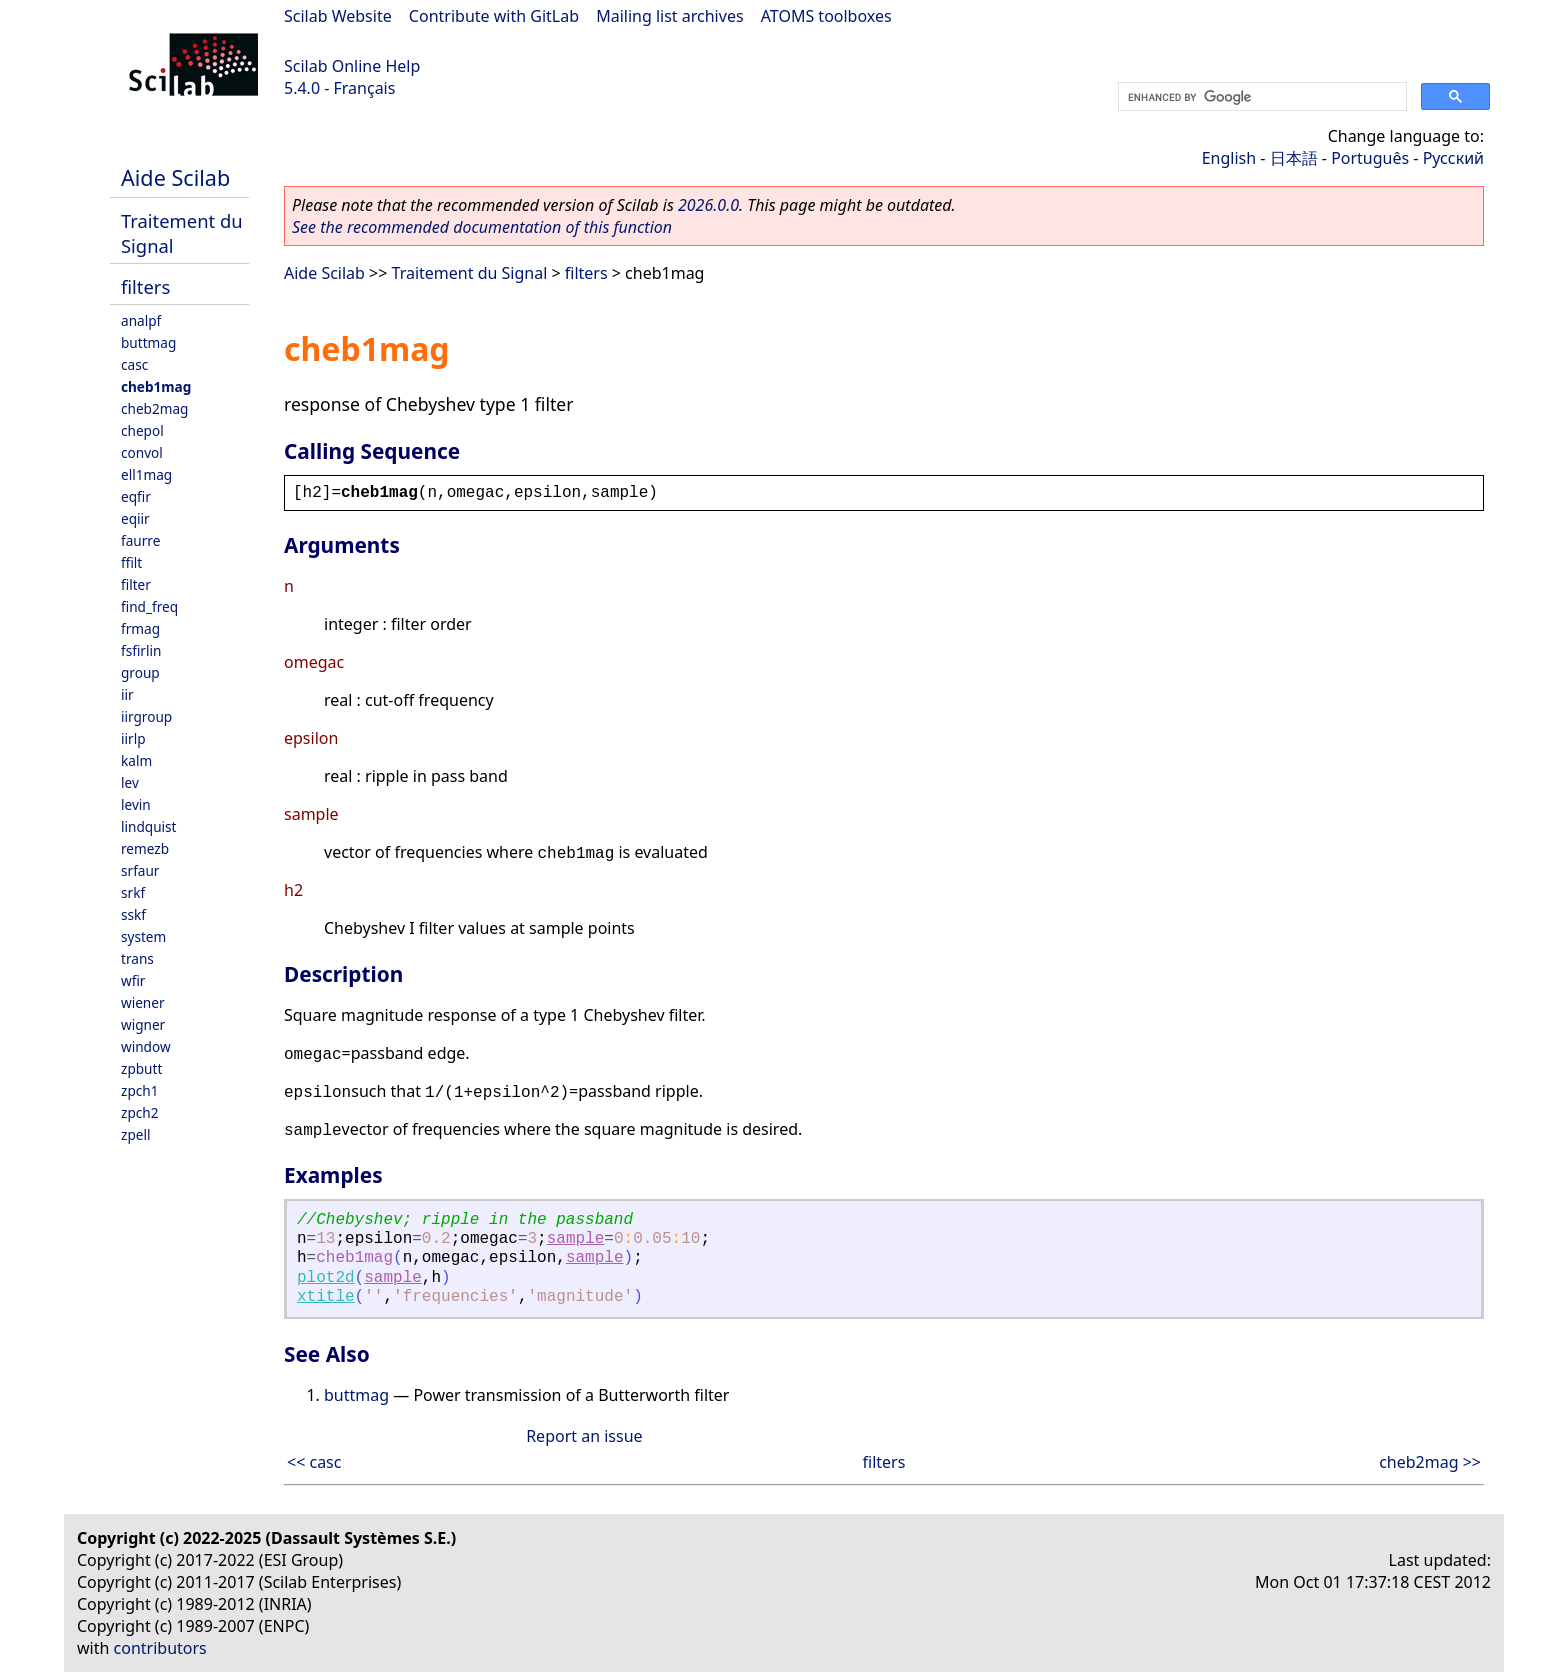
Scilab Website (338, 16)
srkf (133, 892)
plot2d (326, 1278)
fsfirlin (141, 650)
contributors (160, 1648)
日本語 (1294, 158)
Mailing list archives (669, 16)
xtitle (326, 1297)
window (146, 1046)
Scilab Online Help (352, 66)
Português (1370, 158)
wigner (143, 1024)
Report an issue (584, 1436)
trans (137, 958)
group (140, 672)
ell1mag (146, 474)
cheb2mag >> (1430, 1462)
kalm (136, 760)
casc (134, 364)
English (1229, 158)
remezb (145, 848)
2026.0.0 (708, 205)
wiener (143, 1002)
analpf (141, 320)
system (143, 936)
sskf (133, 914)
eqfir (136, 496)
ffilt (131, 562)
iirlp (133, 738)
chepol (142, 430)
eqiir (135, 518)
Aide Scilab (175, 177)
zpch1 (139, 1090)
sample (576, 1239)
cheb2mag (154, 408)
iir (127, 694)
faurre (140, 540)
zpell (135, 1134)
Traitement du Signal (470, 273)
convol (142, 452)
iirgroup (146, 716)
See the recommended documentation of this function (482, 227)
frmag (140, 628)
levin (136, 804)
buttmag (148, 342)
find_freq (149, 606)
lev (130, 782)
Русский (1453, 158)
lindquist (148, 826)
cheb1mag (156, 386)
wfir (133, 980)
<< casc (314, 1462)
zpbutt (141, 1068)
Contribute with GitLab (494, 16)
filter (136, 584)
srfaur (140, 870)
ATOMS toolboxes (826, 16)
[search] (1260, 97)
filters (145, 286)
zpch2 (139, 1112)
